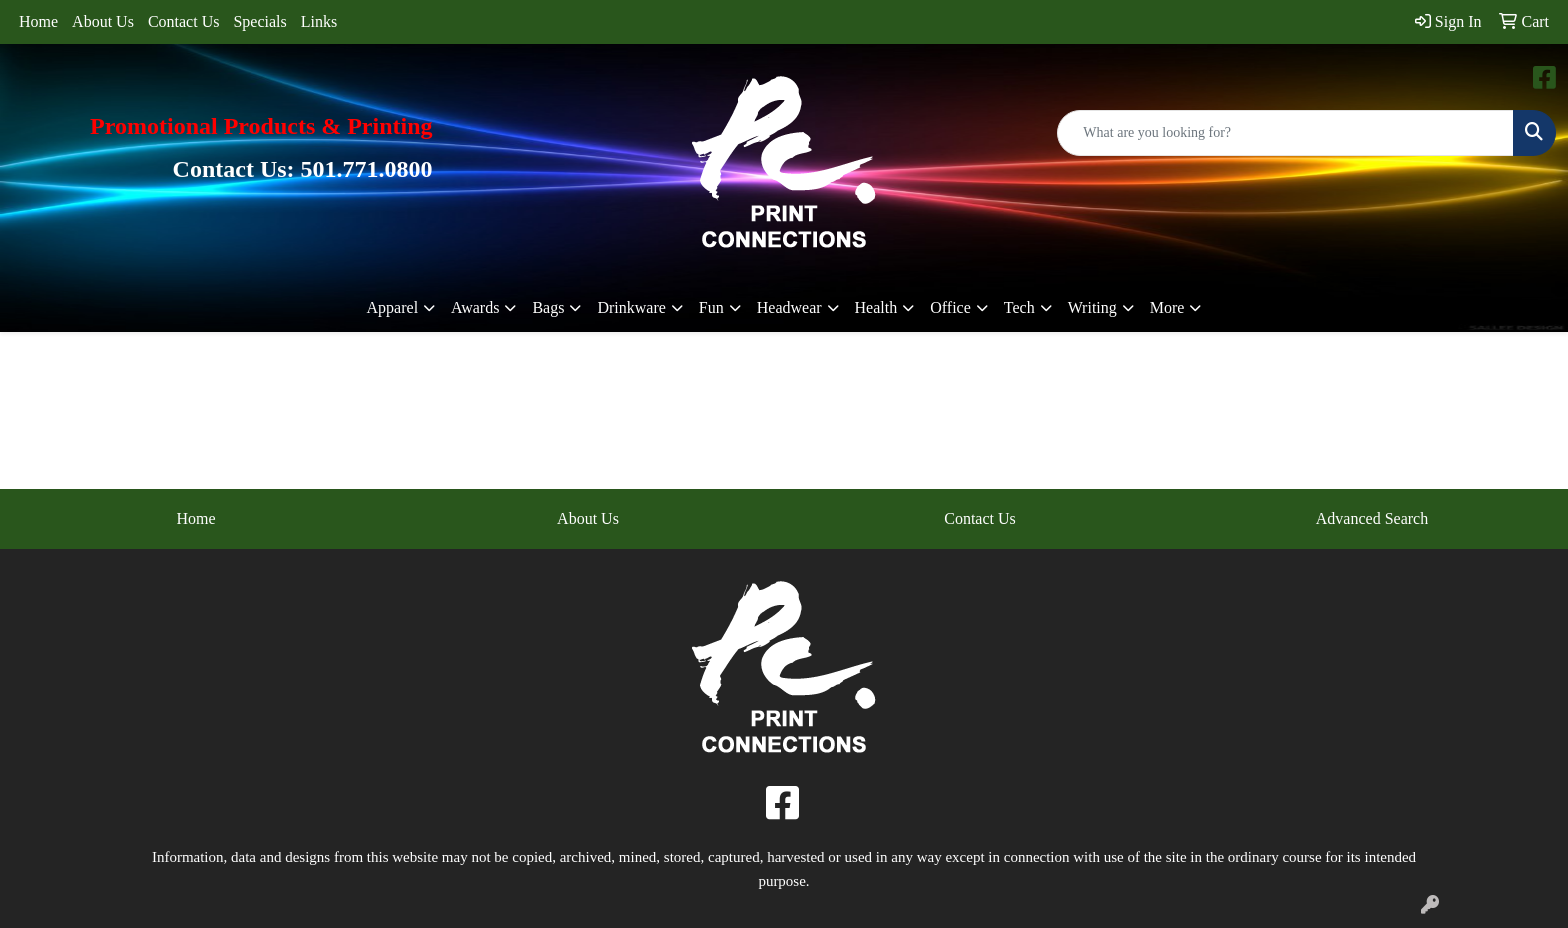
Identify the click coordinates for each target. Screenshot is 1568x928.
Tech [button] (1019, 307)
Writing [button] (1092, 307)
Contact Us (184, 21)
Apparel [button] (393, 307)
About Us (103, 21)
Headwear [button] (789, 307)
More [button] (1167, 307)
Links (319, 21)
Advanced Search (1372, 518)
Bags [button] (548, 307)
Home (38, 21)
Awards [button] (475, 307)
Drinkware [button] (631, 307)
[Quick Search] (1285, 133)
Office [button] (950, 307)
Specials (259, 21)
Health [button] (876, 307)
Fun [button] (711, 307)
